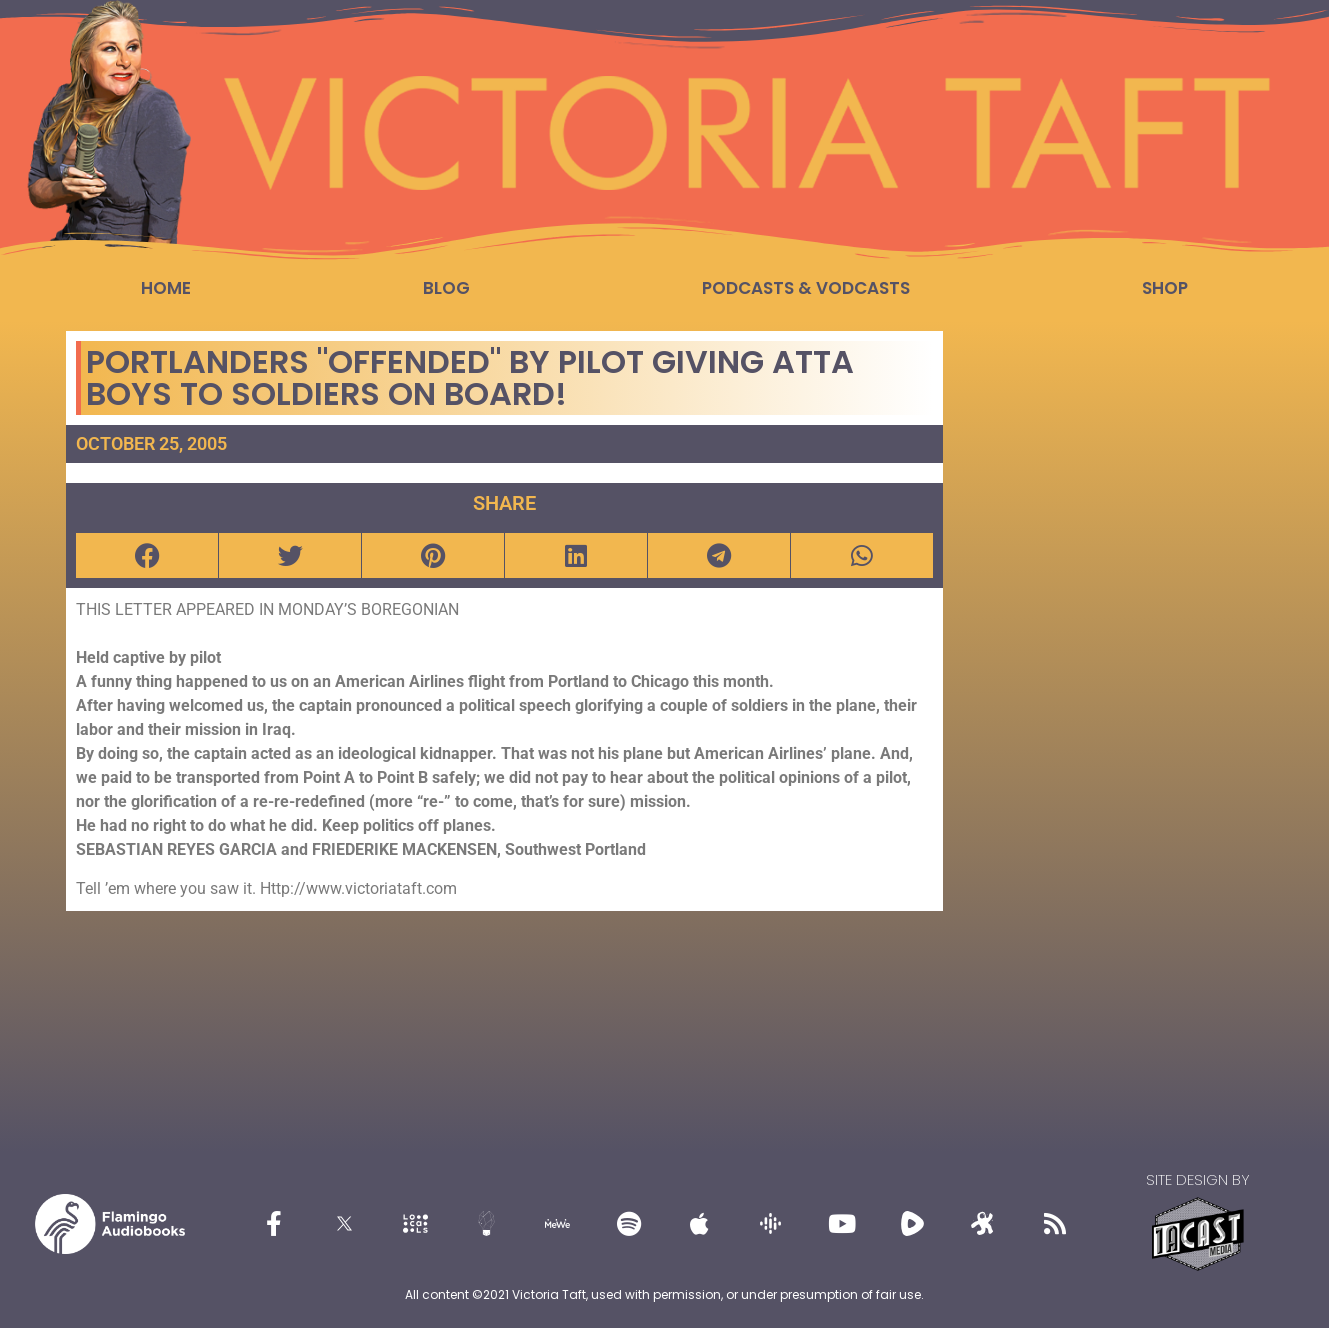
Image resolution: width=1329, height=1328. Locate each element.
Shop (1165, 288)
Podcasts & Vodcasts (806, 288)
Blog (446, 288)
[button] (147, 555)
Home (166, 288)
